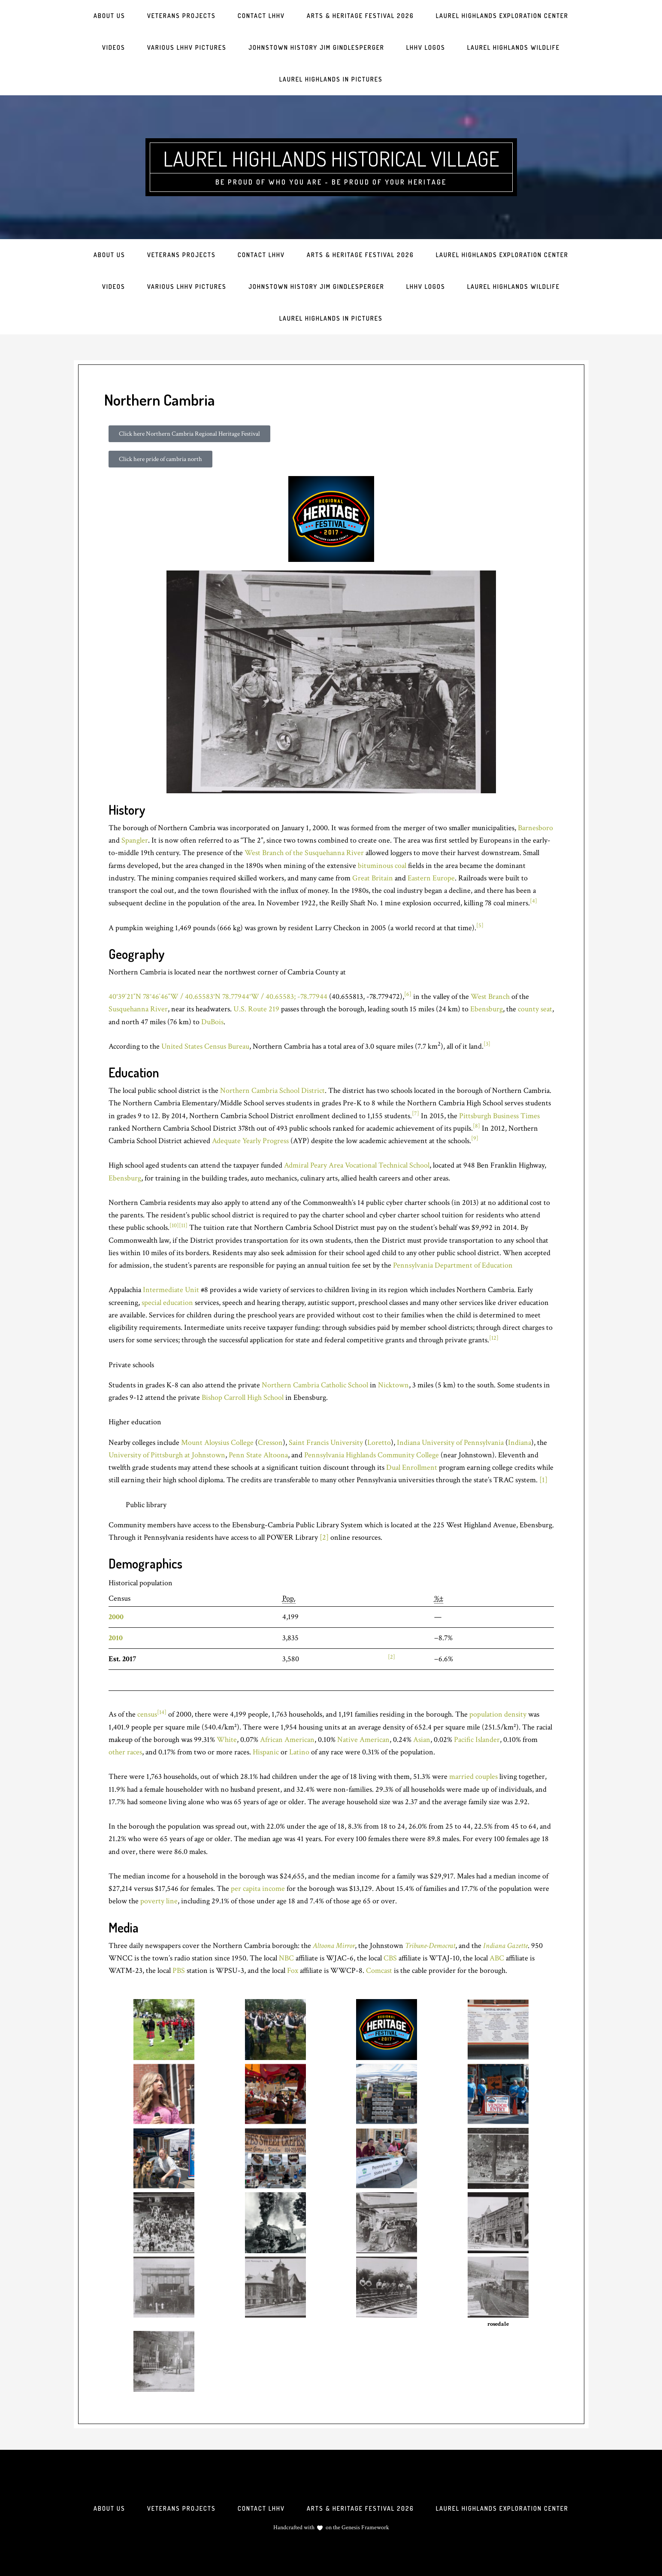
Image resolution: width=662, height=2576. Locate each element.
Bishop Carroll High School (243, 1397)
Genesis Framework (364, 2527)
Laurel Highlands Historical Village (331, 158)
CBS (390, 1958)
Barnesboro (535, 828)
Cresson (270, 1442)
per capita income (258, 1888)
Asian (421, 1740)
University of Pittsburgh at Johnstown (167, 1455)
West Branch (490, 996)
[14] (161, 1712)
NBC (286, 1958)
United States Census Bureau (205, 1046)
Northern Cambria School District (272, 1090)
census (147, 1714)
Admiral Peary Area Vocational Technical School (356, 1165)
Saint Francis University (326, 1442)
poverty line (159, 1901)
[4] (533, 901)
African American (287, 1740)
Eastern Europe (431, 878)
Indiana (519, 1442)
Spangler (134, 840)
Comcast (379, 1970)
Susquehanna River (138, 1009)
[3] (487, 1044)
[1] (543, 1480)
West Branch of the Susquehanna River (304, 853)
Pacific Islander (477, 1740)
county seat (535, 1009)
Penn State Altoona (258, 1455)
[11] (183, 1225)
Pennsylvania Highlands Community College (371, 1455)
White (227, 1740)
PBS (178, 1970)
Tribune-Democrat (430, 1946)
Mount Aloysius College (217, 1442)
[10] (174, 1225)
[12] (494, 1338)
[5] (480, 925)
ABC (497, 1958)
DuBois (212, 1022)
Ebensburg (486, 1009)
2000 (116, 1617)
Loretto (379, 1442)
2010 (116, 1638)
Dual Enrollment (411, 1467)
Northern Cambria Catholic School (315, 1385)
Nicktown (393, 1385)
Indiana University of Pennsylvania (450, 1442)
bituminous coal (382, 866)
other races (125, 1752)
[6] (407, 994)
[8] (476, 1126)
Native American (363, 1740)
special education (167, 1303)
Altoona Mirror (334, 1946)
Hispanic (266, 1752)
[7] (415, 1113)
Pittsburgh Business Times (499, 1116)
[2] (324, 1537)
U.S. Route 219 (256, 1009)
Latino (299, 1752)
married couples (473, 1776)
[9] (474, 1138)
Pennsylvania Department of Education (453, 1265)
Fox (292, 1970)
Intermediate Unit (171, 1290)
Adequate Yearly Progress (250, 1141)
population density (497, 1714)
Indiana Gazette (505, 1946)
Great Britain (372, 878)
